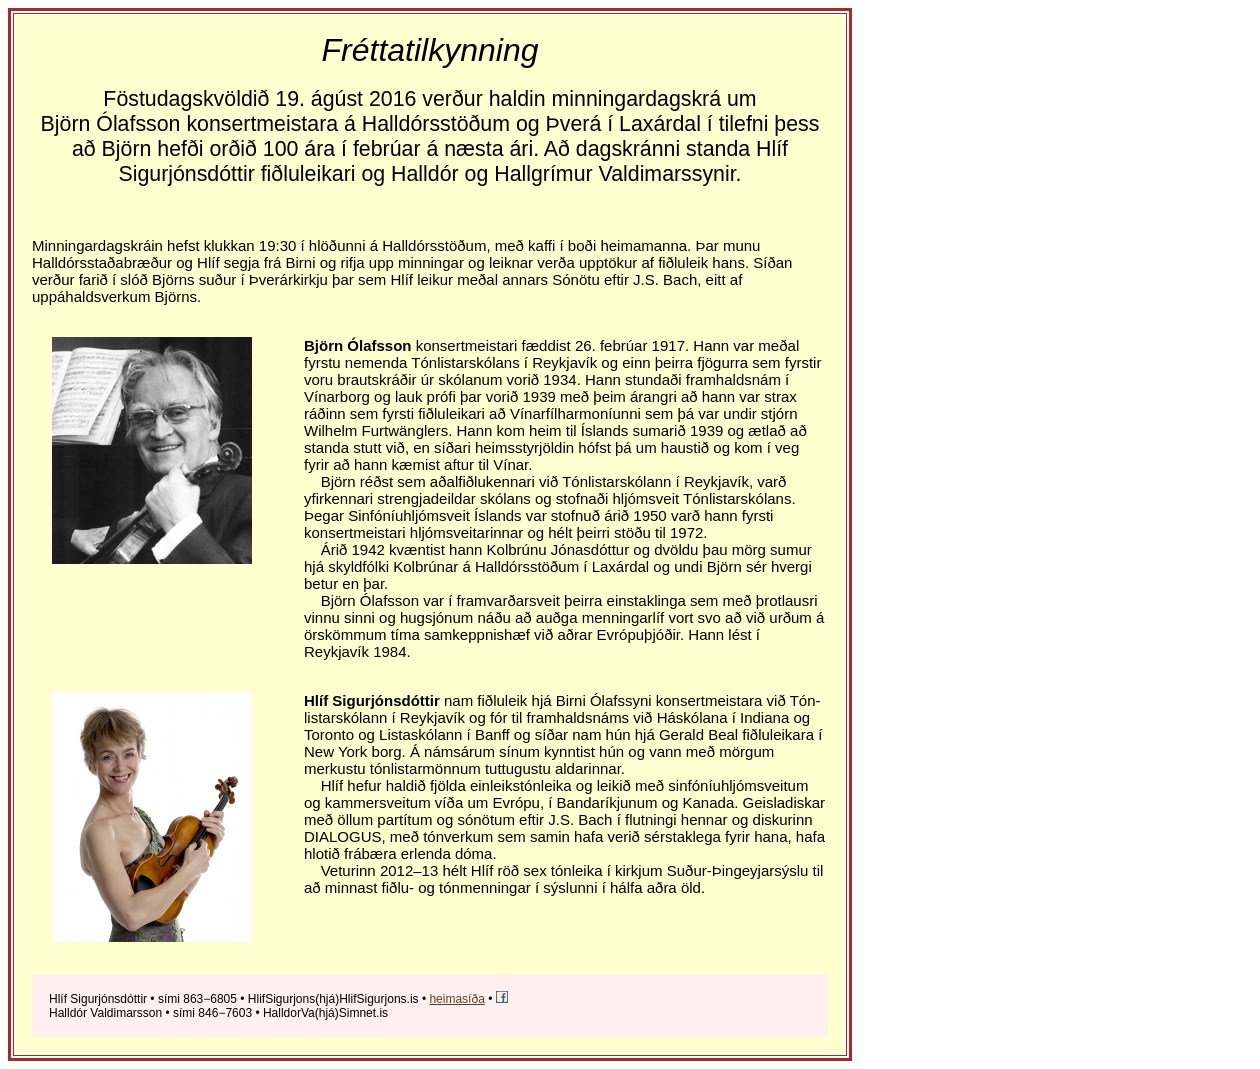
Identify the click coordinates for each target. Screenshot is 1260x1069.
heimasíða (456, 999)
